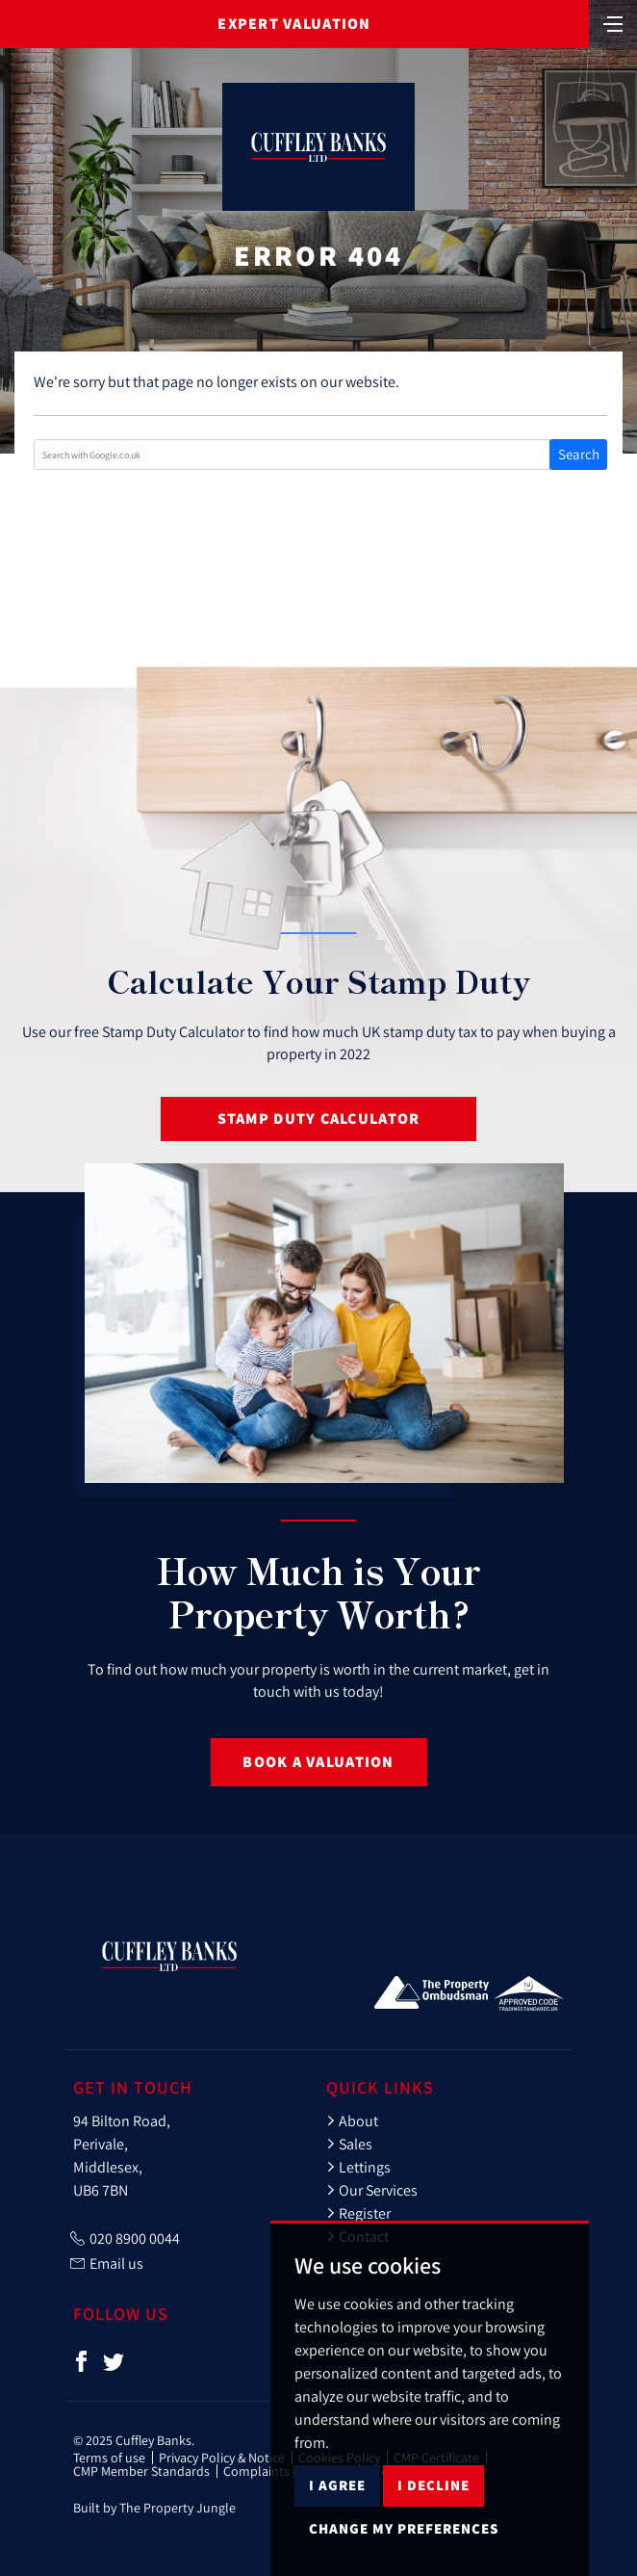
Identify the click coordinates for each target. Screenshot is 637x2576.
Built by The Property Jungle (154, 2507)
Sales (349, 2143)
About (352, 2120)
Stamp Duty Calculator (318, 1118)
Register (358, 2213)
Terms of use (109, 2457)
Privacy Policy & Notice (222, 2457)
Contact (357, 2236)
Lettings (358, 2166)
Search (578, 454)
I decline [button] (433, 2535)
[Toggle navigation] (613, 22)
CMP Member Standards (141, 2471)
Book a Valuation (318, 1762)
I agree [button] (337, 2535)
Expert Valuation (293, 23)
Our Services (372, 2189)
